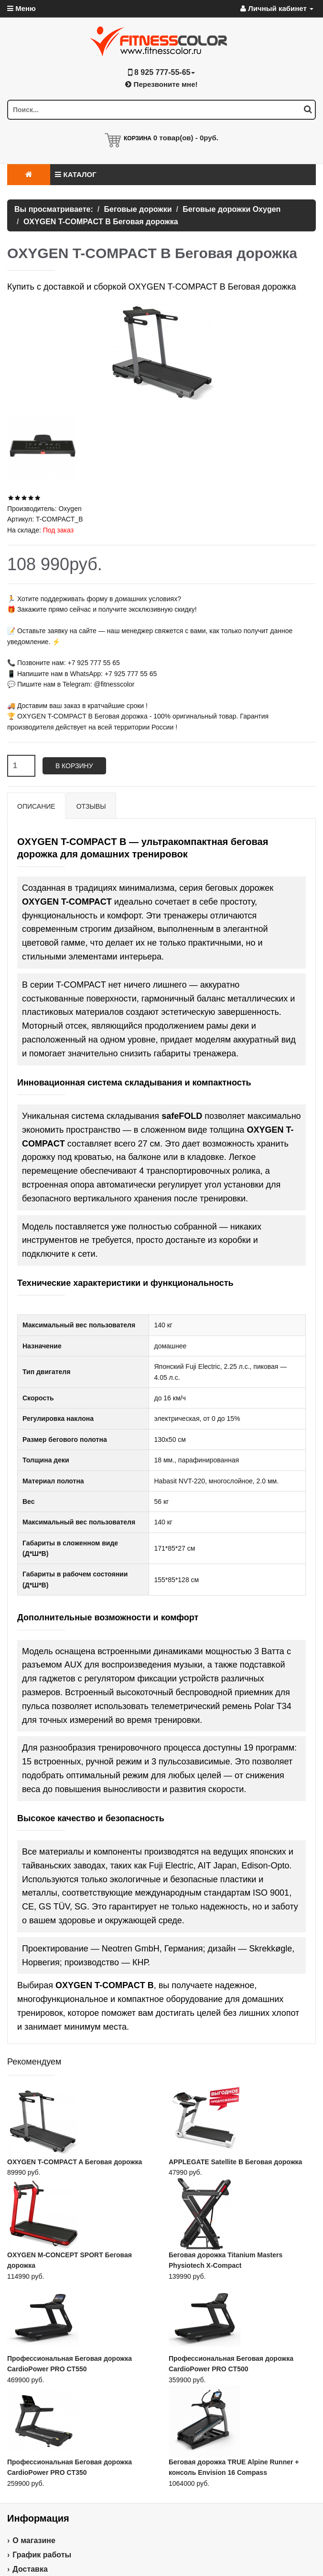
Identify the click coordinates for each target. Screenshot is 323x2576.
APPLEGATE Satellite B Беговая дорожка (235, 2162)
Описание (36, 806)
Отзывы (91, 806)
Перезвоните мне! (161, 84)
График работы (41, 2555)
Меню (21, 8)
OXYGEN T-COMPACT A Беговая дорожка (74, 2162)
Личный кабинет (276, 8)
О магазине (33, 2540)
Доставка (30, 2569)
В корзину (74, 766)
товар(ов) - (185, 138)
